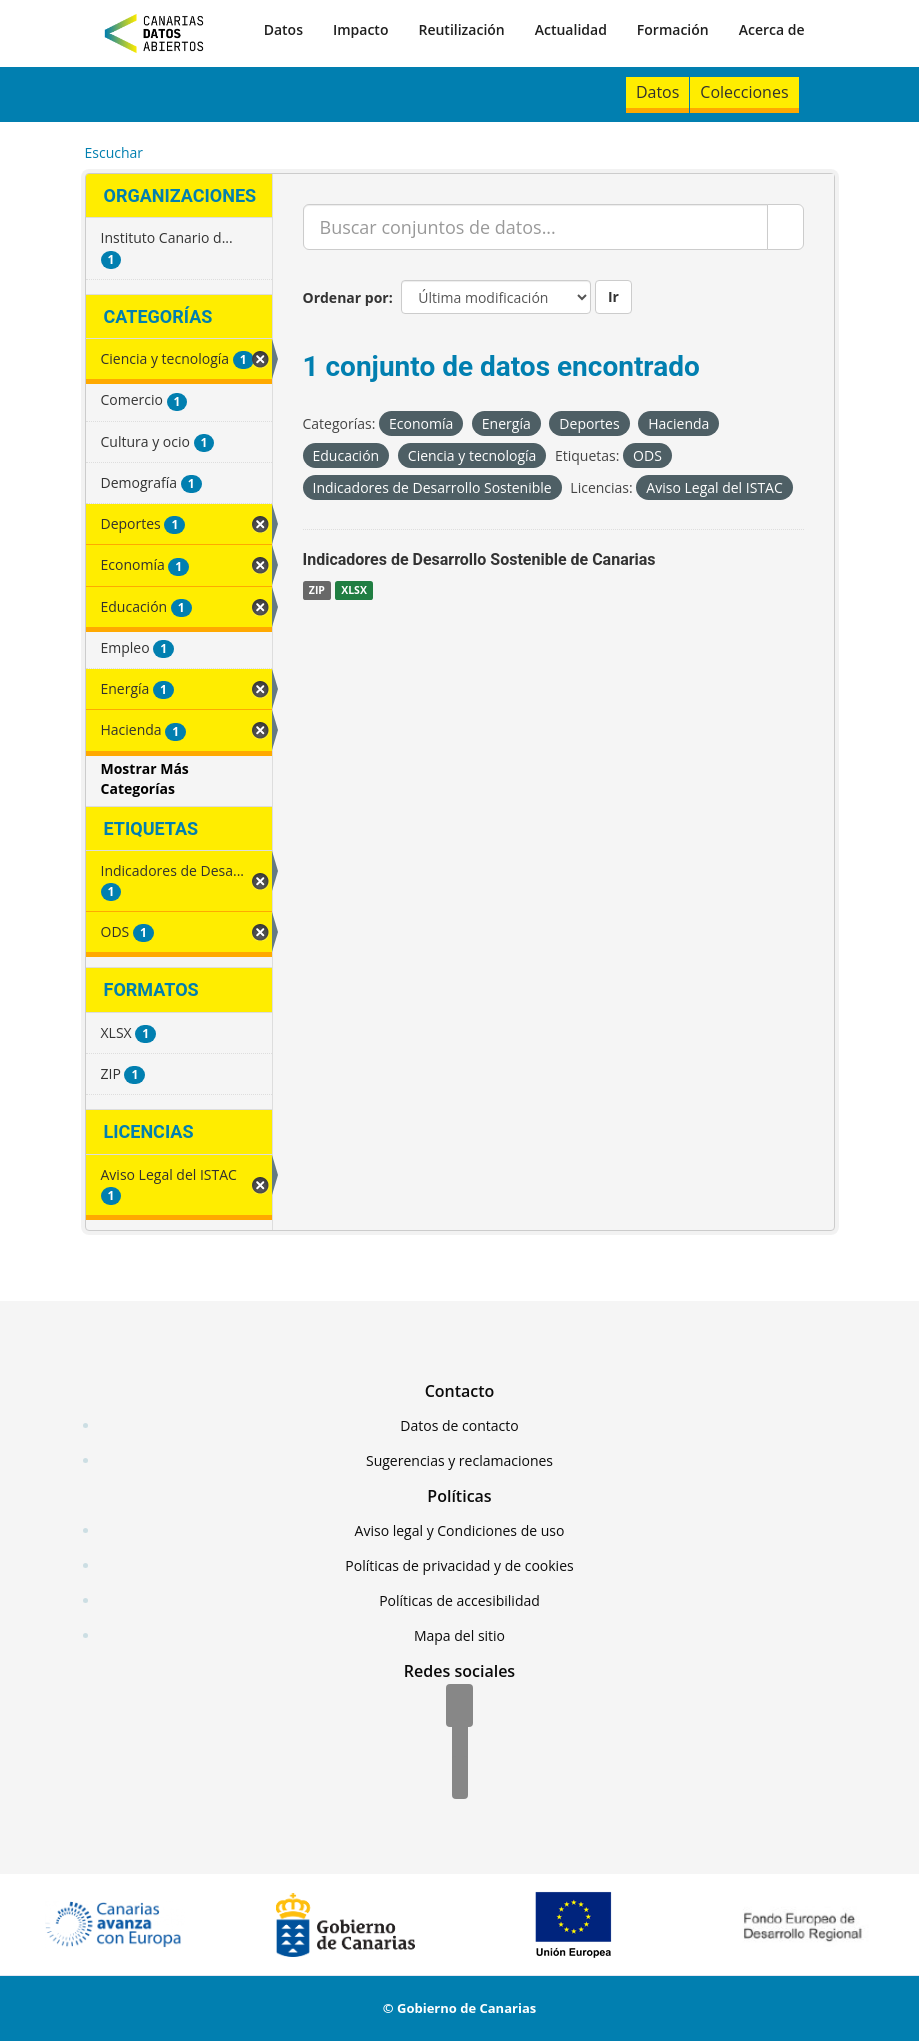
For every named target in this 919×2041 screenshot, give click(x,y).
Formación (673, 29)
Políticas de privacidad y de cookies (459, 1565)
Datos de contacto (459, 1425)
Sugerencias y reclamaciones (459, 1460)
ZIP (317, 590)
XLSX (354, 590)
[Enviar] (785, 227)
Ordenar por (346, 297)
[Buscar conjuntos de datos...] (535, 227)
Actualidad (571, 29)
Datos (283, 29)
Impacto (361, 29)
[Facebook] (459, 1707)
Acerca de (772, 29)
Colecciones (744, 92)
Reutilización (461, 29)
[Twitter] (460, 1743)
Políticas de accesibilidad (459, 1600)
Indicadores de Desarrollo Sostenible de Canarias (479, 559)
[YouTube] (460, 1779)
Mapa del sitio (459, 1635)
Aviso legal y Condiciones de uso (460, 1530)
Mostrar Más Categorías (145, 778)
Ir (613, 296)
